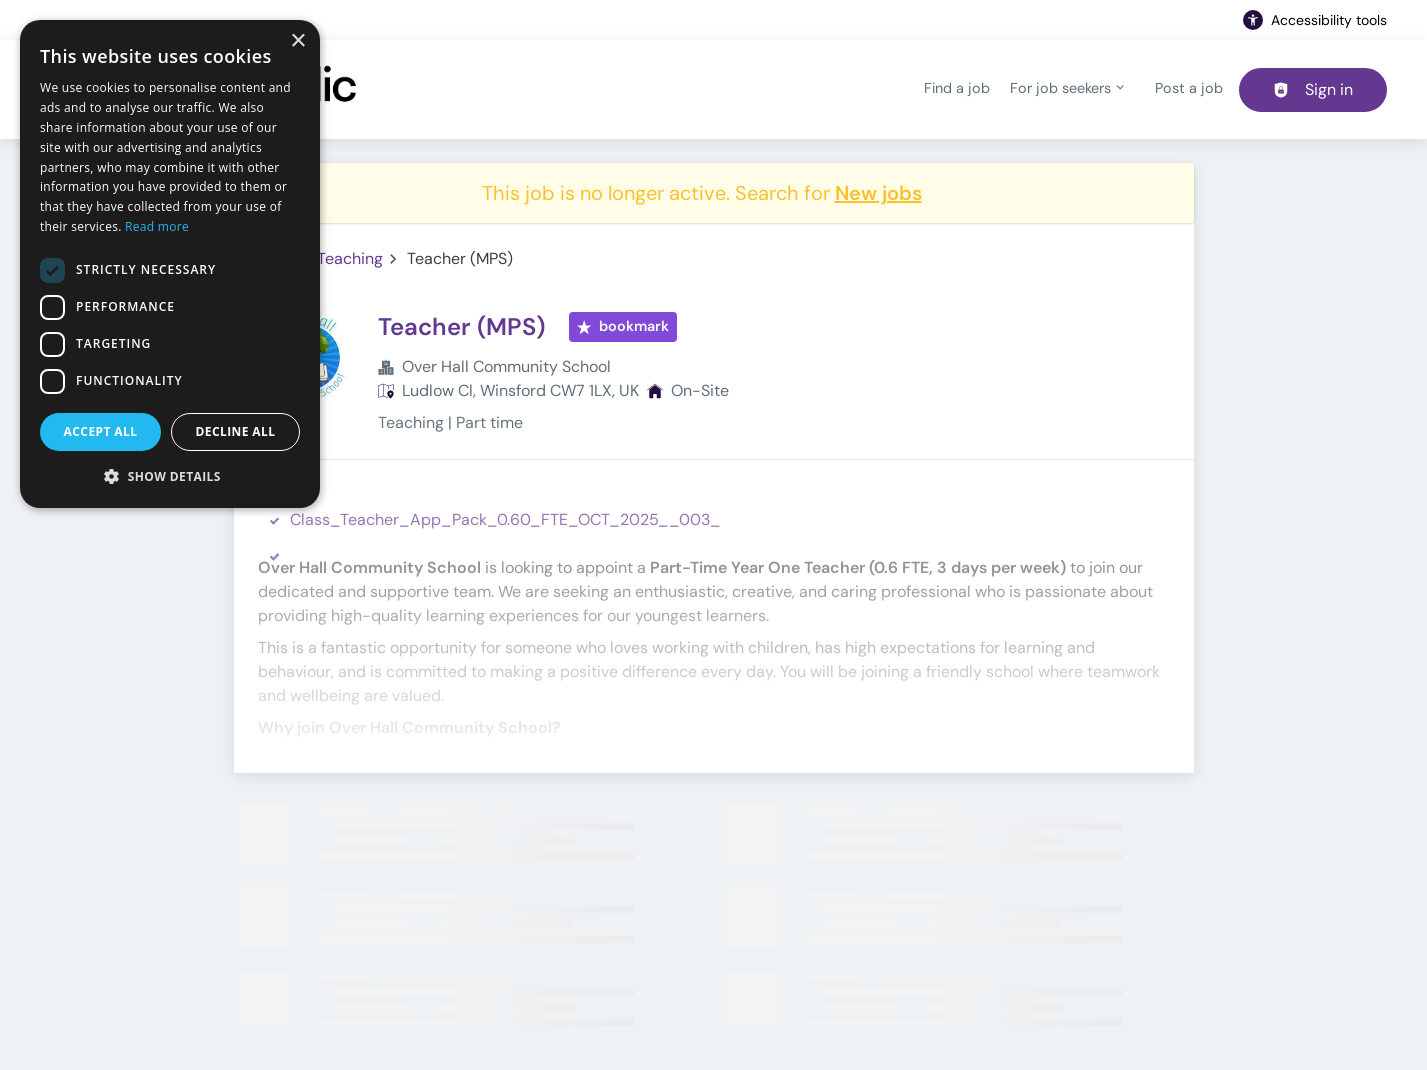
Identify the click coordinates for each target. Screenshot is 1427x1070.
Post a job (1189, 88)
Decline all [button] (236, 431)
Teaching (350, 258)
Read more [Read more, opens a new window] (157, 226)
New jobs (878, 193)
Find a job (957, 88)
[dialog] (170, 264)
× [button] (297, 41)
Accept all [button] (101, 431)
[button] (170, 476)
